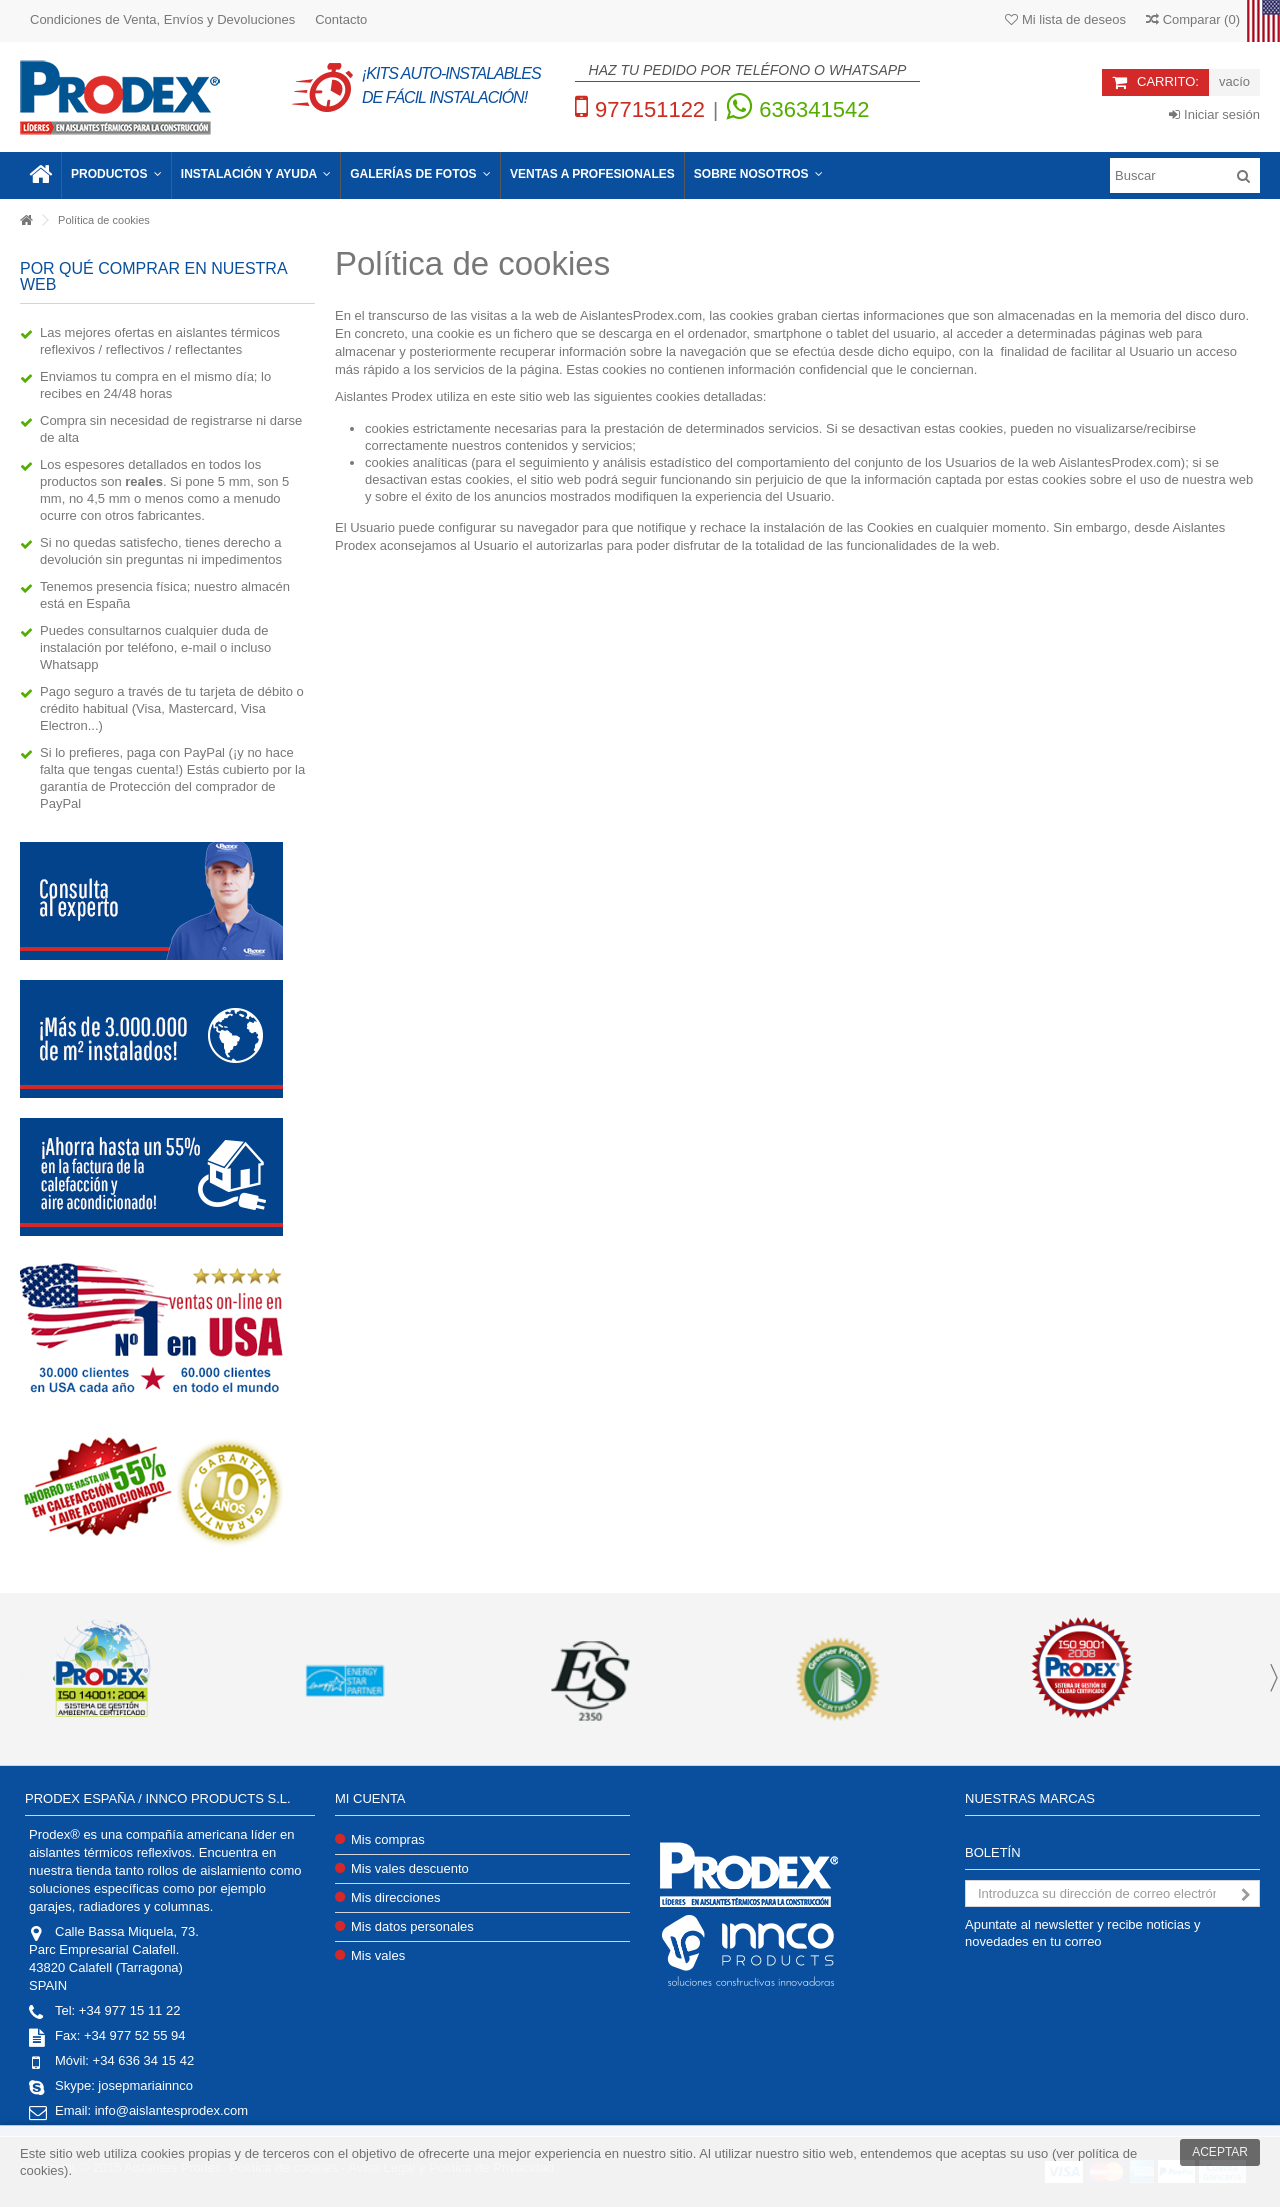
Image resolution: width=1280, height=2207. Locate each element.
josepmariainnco (145, 2085)
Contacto (341, 19)
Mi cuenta (370, 1798)
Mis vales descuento (410, 1868)
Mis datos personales (412, 1926)
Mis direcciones (396, 1897)
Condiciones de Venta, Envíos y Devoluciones (162, 19)
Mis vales (378, 1955)
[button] (116, 175)
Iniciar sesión (1214, 114)
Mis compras (388, 1839)
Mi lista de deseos (1065, 19)
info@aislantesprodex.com (171, 2110)
